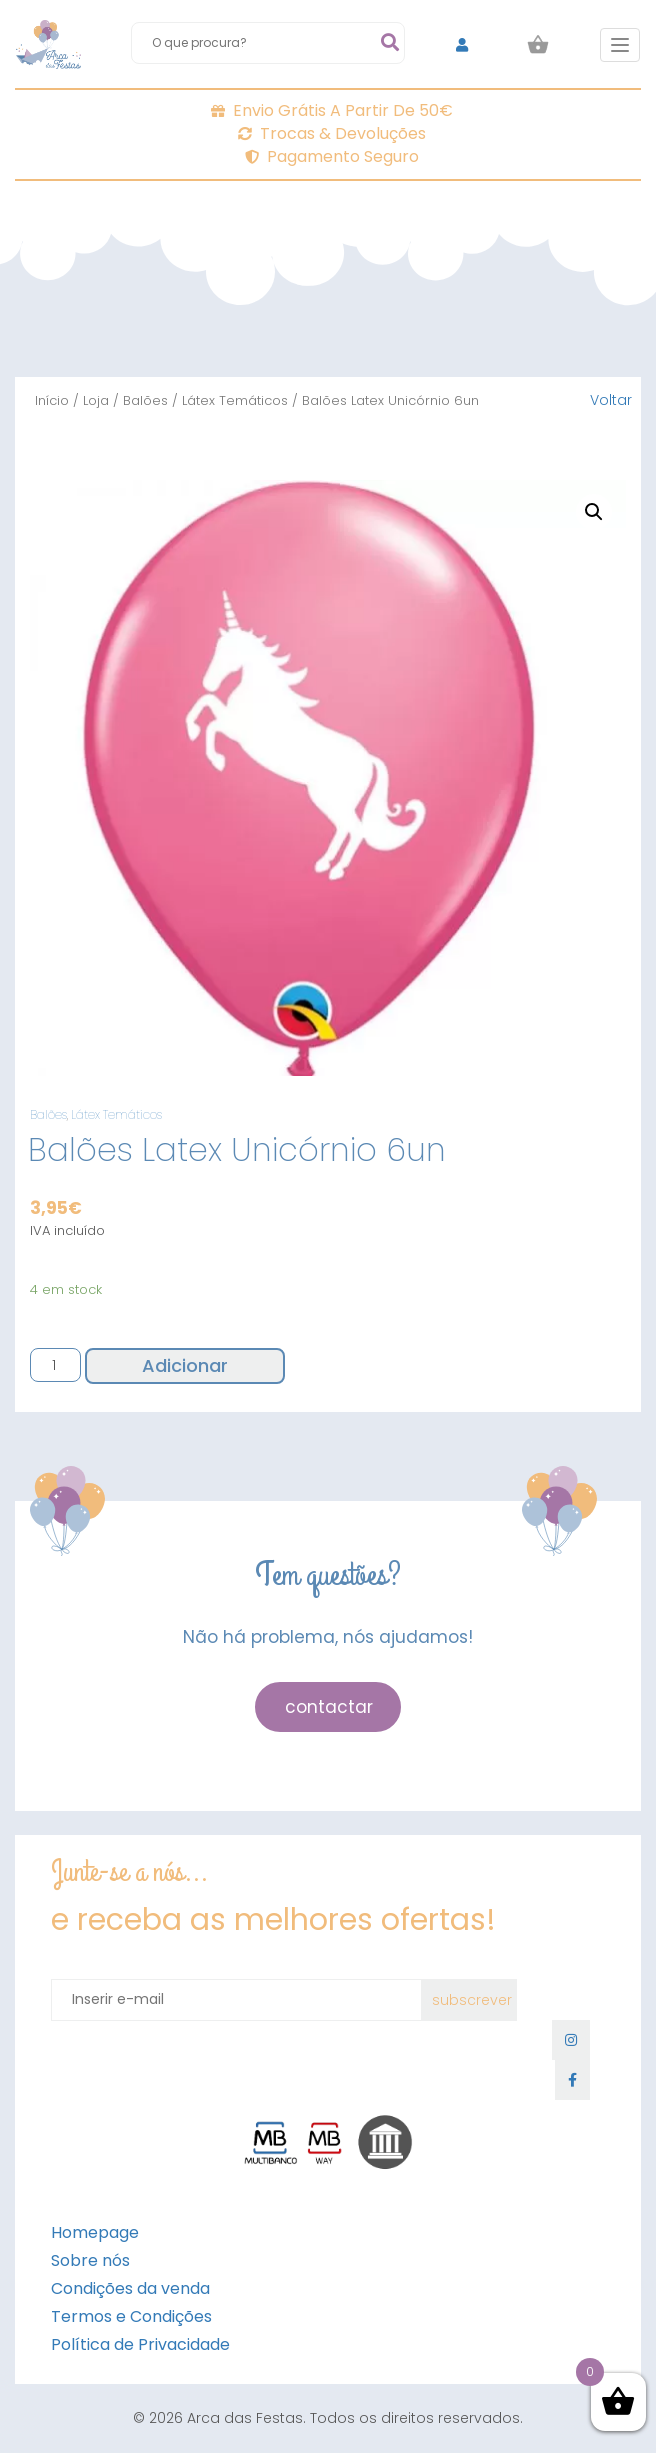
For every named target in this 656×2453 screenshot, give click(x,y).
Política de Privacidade (140, 2344)
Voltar (611, 400)
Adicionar (185, 1365)
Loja (96, 400)
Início (52, 400)
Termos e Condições (131, 2316)
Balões (145, 400)
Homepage (95, 2232)
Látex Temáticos (235, 400)
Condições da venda (130, 2288)
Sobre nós (90, 2260)
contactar (329, 1707)
